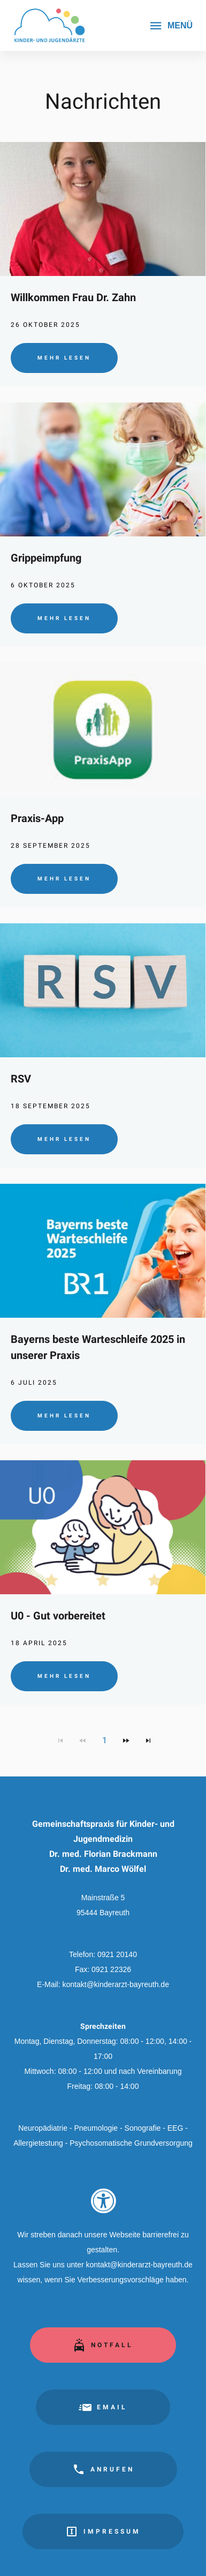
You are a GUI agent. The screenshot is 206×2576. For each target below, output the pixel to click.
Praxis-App (37, 818)
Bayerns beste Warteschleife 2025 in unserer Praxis (98, 1347)
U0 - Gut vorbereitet (58, 1615)
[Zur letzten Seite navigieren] (148, 1740)
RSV (21, 1078)
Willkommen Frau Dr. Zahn (73, 297)
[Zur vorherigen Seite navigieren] (82, 1740)
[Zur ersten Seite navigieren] (60, 1740)
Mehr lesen (64, 358)
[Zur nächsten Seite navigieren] (126, 1740)
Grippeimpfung (46, 557)
